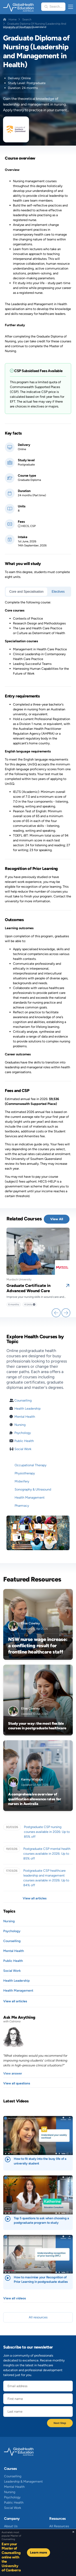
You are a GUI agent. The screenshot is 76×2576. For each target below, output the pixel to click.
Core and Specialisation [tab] (26, 591)
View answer (12, 2073)
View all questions (16, 2083)
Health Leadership (27, 1408)
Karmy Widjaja (32, 1779)
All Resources (59, 2526)
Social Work (22, 1449)
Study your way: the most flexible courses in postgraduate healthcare (37, 1725)
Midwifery (22, 1481)
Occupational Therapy (30, 1465)
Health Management (30, 1497)
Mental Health (24, 1416)
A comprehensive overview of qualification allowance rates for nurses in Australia (34, 1799)
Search (26, 19)
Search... (55, 6)
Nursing (20, 1424)
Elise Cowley (30, 1623)
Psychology (22, 1432)
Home (13, 19)
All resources (38, 2317)
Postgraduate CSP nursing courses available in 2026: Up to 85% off (47, 1832)
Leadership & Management (23, 2481)
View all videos (14, 2298)
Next (65, 1312)
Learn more (38, 2552)
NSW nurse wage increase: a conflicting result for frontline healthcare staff (37, 1645)
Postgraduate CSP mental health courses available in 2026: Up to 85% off (47, 1853)
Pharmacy (22, 1506)
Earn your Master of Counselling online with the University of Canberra (11, 2557)
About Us (10, 2526)
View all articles (34, 1898)
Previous (56, 1312)
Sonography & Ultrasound (33, 1489)
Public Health (24, 1441)
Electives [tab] (58, 591)
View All (56, 1219)
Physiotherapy (25, 1473)
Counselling (23, 1400)
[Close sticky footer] (73, 2531)
